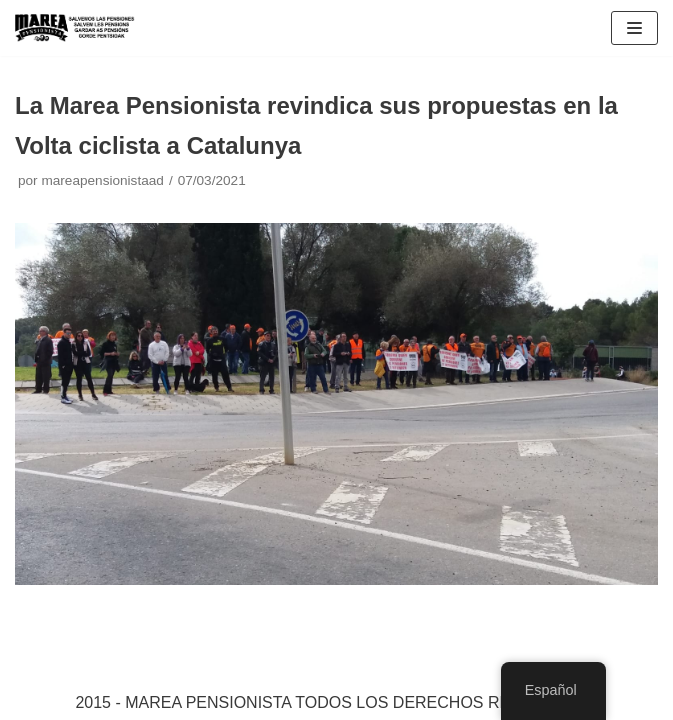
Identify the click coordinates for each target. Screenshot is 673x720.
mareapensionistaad (102, 180)
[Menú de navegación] (634, 28)
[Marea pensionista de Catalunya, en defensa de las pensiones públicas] (75, 28)
